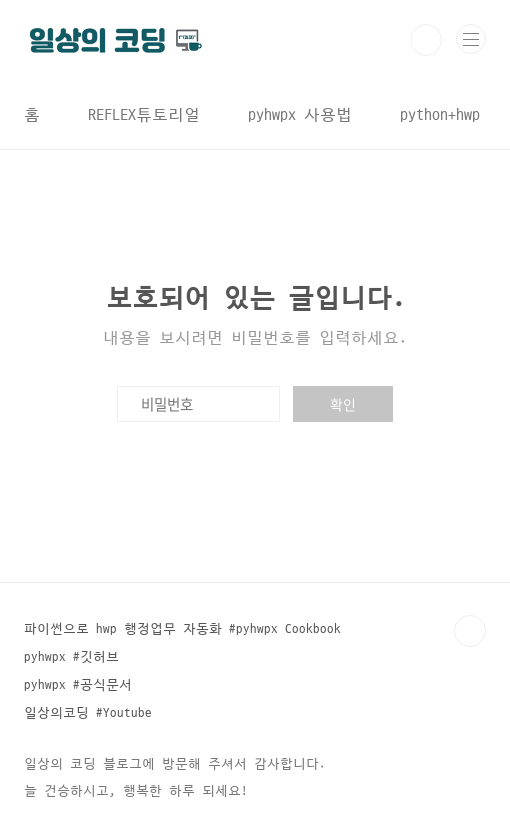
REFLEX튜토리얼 (144, 115)
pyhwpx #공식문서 (78, 685)
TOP (470, 631)
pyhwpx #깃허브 (71, 657)
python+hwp (440, 115)
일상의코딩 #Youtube (88, 713)
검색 (426, 40)
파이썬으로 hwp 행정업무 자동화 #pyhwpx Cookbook (182, 629)
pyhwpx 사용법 (300, 115)
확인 (343, 404)
